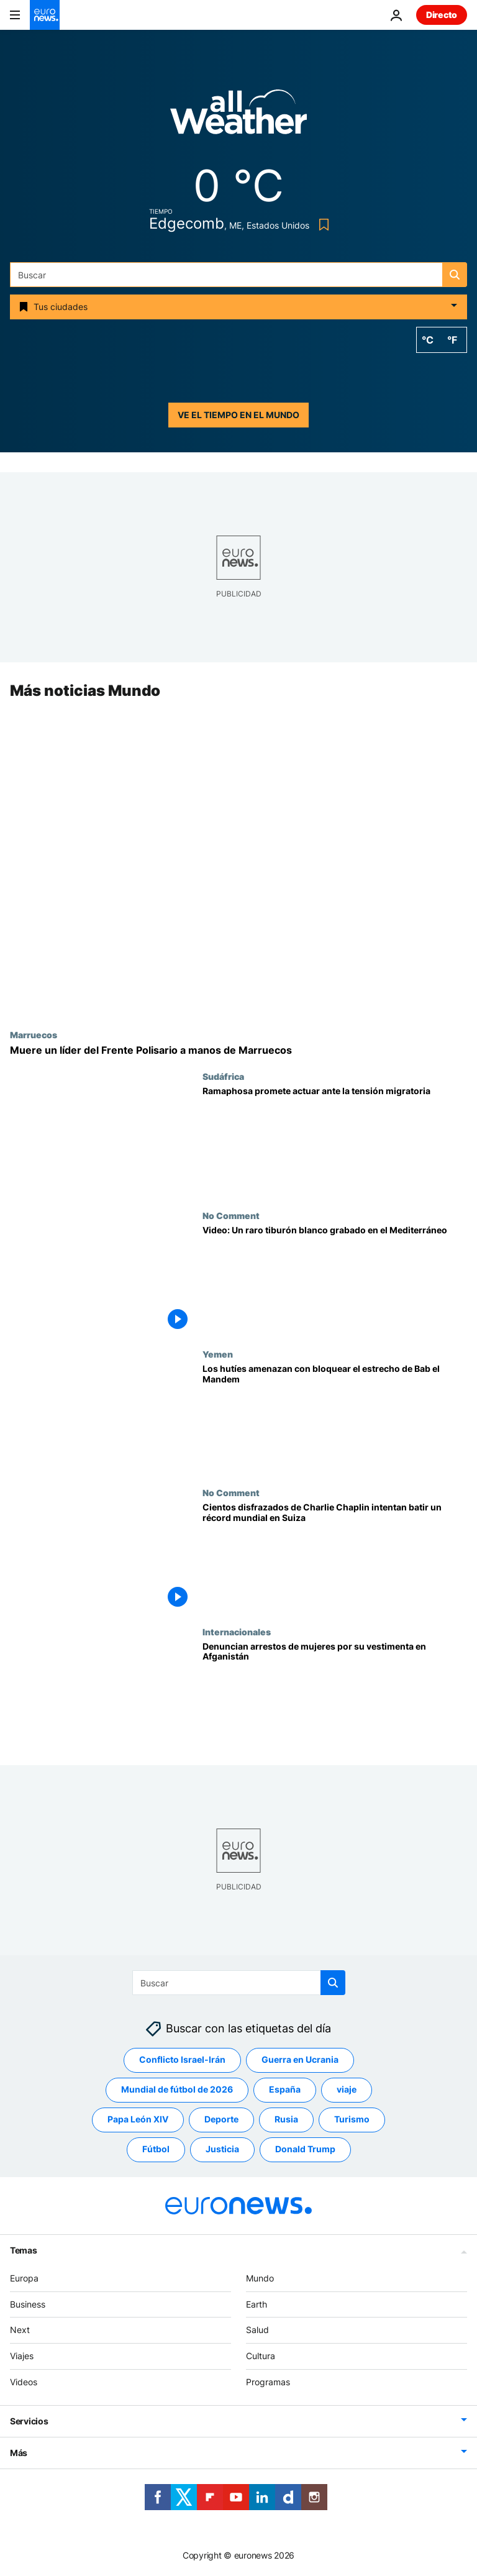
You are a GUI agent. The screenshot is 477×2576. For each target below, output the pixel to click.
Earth (256, 2304)
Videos (23, 2382)
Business (27, 2304)
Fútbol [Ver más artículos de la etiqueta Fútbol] (156, 2149)
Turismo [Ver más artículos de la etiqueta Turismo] (352, 2119)
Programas (268, 2382)
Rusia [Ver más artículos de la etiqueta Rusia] (286, 2119)
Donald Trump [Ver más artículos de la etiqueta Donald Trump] (305, 2149)
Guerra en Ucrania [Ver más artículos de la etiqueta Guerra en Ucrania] (299, 2060)
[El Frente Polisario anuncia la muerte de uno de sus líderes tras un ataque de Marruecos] (238, 1050)
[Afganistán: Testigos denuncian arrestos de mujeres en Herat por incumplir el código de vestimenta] (334, 1696)
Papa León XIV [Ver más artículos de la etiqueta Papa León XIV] (137, 2119)
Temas (23, 2250)
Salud (257, 2330)
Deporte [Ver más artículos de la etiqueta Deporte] (221, 2119)
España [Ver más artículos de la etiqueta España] (285, 2090)
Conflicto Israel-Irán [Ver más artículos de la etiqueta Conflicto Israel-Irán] (182, 2060)
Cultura (260, 2355)
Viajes (22, 2355)
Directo (441, 14)
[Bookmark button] (321, 225)
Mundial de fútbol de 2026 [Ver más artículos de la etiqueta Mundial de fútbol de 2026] (177, 2090)
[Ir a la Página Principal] (45, 15)
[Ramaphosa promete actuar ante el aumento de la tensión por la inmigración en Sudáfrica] (334, 1141)
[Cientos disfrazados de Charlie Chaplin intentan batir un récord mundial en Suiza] (334, 1557)
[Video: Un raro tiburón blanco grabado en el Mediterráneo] (334, 1279)
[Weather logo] (238, 115)
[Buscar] (238, 274)
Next (20, 2330)
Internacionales (236, 1632)
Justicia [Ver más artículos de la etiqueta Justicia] (222, 2149)
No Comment (231, 1215)
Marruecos (33, 1034)
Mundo (260, 2278)
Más (18, 2452)
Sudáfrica (223, 1077)
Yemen (217, 1354)
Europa (24, 2278)
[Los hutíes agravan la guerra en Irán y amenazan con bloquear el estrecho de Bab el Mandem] (334, 1418)
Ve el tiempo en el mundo (238, 414)
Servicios (29, 2421)
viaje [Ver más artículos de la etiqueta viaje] (347, 2090)
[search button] (454, 274)
